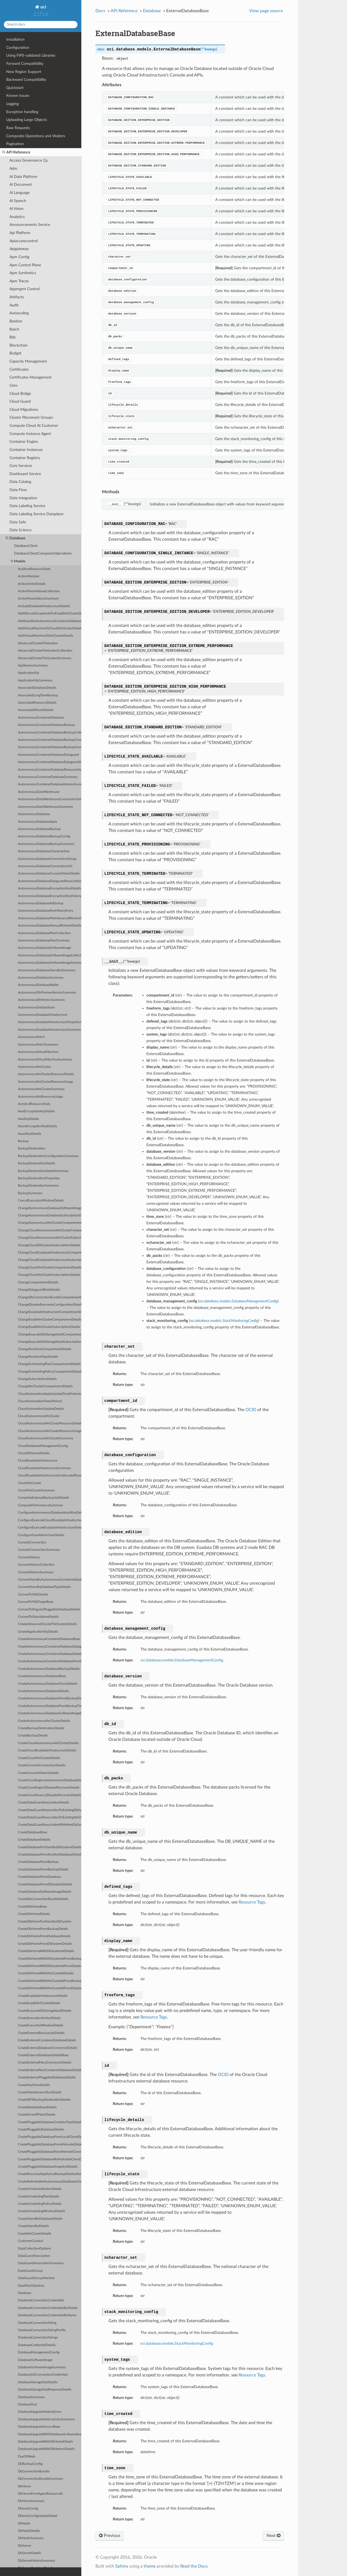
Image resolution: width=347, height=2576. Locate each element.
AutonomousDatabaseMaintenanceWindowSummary (49, 918)
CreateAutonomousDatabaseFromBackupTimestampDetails (49, 1705)
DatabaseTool (27, 2404)
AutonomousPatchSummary (38, 1044)
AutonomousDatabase (34, 814)
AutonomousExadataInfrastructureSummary (49, 1029)
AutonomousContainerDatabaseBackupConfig (49, 739)
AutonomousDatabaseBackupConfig (44, 836)
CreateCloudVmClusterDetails (39, 1758)
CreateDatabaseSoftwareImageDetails (44, 1891)
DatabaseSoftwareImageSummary (42, 2367)
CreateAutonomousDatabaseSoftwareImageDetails (49, 1713)
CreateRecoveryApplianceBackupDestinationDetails (49, 2174)
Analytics (17, 217)
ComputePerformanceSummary (40, 1505)
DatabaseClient (26, 546)
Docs (100, 11)
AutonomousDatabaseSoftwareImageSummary (49, 962)
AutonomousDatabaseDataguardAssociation (49, 881)
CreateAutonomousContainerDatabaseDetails (49, 1653)
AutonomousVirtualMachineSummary (45, 1059)
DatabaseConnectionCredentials (41, 2300)
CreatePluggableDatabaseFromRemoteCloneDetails (49, 2151)
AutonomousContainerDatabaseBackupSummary (49, 747)
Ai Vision (16, 209)
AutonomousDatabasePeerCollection (44, 933)
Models (18, 561)
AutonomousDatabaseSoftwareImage (44, 947)
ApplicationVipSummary (35, 680)
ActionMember (28, 576)
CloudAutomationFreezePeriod (40, 1401)
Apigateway (19, 249)
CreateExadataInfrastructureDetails (43, 1995)
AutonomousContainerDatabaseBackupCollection (49, 732)
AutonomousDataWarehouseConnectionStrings (49, 799)
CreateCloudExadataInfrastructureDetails (47, 1750)
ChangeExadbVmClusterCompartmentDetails (49, 1319)
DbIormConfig (28, 2508)
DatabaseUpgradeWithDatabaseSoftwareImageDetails (49, 2434)
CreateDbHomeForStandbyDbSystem (44, 1921)
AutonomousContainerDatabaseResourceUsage (49, 769)
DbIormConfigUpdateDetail (37, 2515)
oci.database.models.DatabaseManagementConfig (181, 1660)
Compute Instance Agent (30, 434)
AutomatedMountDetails (35, 710)
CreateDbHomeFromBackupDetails (43, 1928)
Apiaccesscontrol (23, 241)
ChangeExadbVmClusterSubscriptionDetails (49, 1326)
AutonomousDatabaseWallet (38, 984)
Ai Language (19, 193)
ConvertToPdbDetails (33, 1594)
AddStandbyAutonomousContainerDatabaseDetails (49, 621)
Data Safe (17, 522)
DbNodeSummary (31, 2538)
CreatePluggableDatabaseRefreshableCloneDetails (49, 2159)
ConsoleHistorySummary (35, 1572)
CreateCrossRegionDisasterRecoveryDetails (48, 1787)
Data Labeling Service (27, 506)
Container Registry (24, 458)
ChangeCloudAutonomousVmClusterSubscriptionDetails (49, 1237)
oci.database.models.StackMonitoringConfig (176, 2343)
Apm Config (19, 257)
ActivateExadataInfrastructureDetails (44, 606)
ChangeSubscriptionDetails (37, 1378)
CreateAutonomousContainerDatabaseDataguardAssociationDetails (49, 1646)
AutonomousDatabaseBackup (39, 829)
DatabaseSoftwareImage (35, 2360)
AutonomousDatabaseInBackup (40, 903)
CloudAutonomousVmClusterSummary (45, 1438)
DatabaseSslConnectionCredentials (43, 2374)
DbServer (24, 2545)
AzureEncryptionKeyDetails (37, 1126)
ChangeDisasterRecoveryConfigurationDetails (49, 1304)
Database (15, 538)
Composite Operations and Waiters (35, 136)
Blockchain (18, 345)
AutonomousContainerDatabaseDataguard (48, 754)
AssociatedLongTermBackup (38, 695)
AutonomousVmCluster (34, 1066)
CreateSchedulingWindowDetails (41, 2211)
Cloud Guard (20, 401)
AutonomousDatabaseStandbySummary (46, 970)
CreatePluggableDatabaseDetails (41, 2129)
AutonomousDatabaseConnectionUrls (45, 866)
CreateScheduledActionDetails (40, 2188)
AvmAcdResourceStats (34, 1104)
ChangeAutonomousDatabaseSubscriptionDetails (49, 1215)
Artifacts (16, 297)
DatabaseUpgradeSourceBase (39, 2426)
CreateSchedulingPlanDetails (38, 2196)
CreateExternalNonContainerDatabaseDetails (49, 2070)
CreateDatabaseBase (32, 1832)
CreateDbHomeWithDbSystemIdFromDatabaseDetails (49, 1966)
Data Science (20, 530)
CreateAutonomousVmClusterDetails (44, 1720)
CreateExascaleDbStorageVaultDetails (44, 2010)
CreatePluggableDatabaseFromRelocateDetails (49, 2144)
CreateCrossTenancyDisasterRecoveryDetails (49, 1795)
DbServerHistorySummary (36, 2560)
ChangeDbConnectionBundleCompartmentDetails (49, 1297)
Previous (109, 2535)
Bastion (15, 321)
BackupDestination (31, 1148)
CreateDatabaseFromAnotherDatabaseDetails (49, 1854)
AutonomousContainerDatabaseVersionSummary (49, 784)
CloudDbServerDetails (34, 1453)
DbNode (24, 2523)
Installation (15, 39)
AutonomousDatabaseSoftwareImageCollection (49, 955)
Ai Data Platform (23, 177)
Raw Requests (18, 128)
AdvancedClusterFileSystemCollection (45, 650)
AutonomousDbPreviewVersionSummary (47, 992)
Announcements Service (29, 225)
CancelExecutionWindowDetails (41, 1200)
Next (273, 2535)
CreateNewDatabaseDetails (37, 2107)
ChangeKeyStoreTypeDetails (38, 1356)
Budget (15, 353)
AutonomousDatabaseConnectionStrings (47, 858)
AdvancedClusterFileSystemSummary (44, 658)
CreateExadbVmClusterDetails (39, 2003)
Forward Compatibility (24, 64)
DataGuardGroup (30, 2270)
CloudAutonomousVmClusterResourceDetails (49, 1423)
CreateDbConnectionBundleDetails (43, 1899)
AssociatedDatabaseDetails (37, 687)
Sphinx (121, 2566)
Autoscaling (19, 313)
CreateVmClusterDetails (34, 2233)
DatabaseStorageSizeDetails (37, 2382)
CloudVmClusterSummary (36, 1490)
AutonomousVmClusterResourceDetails (46, 1074)
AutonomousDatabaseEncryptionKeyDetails (49, 888)
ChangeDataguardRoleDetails (39, 1289)
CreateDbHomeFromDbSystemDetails (45, 1943)
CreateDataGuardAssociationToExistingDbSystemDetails (49, 1810)
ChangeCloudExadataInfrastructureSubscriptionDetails (49, 1259)
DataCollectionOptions (34, 2248)
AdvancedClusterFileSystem (38, 643)
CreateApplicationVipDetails (38, 1631)
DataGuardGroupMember (36, 2278)
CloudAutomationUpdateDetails (41, 1408)
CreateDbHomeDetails (34, 1913)
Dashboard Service (25, 474)
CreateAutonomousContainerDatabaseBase (49, 1639)
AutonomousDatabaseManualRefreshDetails (49, 925)
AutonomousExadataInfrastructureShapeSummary (49, 1022)
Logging (12, 104)
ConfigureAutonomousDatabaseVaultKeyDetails (49, 1512)
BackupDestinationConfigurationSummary (48, 1156)
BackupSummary (30, 1193)
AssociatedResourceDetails (37, 702)
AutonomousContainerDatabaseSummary (48, 777)
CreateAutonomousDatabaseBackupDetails (49, 1668)
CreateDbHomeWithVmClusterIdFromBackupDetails (49, 1980)
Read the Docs (194, 2566)
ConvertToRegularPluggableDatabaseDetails (49, 1609)
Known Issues (17, 96)
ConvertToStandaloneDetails (38, 1616)
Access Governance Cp (28, 160)
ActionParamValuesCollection (39, 591)
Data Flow (18, 490)
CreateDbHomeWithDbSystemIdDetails (46, 1951)
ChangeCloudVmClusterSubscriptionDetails (49, 1274)
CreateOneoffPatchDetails (36, 2114)
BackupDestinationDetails (36, 1163)
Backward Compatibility (26, 80)
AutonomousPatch (31, 1037)
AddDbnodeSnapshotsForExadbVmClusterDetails (49, 613)
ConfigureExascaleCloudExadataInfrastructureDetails (49, 1520)
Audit (13, 305)
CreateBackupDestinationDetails (41, 1728)
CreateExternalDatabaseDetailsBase (43, 2055)
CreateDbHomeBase (32, 1906)
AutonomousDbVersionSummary (41, 999)
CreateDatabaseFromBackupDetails (43, 1869)
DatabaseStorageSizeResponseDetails (44, 2389)
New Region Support (23, 72)
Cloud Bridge (20, 394)
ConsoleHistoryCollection (36, 1564)
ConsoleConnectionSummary (39, 1549)
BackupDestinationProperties (39, 1178)
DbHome (24, 2486)
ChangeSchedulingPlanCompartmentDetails (49, 1364)
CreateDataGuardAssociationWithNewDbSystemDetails (49, 1824)
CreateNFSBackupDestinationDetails (44, 2099)
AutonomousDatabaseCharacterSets (44, 851)
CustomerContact (30, 2240)
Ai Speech (17, 201)
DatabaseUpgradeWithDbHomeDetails (45, 2441)
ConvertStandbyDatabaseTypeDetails (44, 1586)
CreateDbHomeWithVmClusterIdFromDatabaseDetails (49, 1988)
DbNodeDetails (29, 2530)
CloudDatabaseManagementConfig (43, 1445)
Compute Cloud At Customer (33, 426)
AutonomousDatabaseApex (37, 821)
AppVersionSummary (33, 665)
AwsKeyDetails (28, 1118)
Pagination (15, 144)
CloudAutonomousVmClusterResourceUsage (49, 1431)
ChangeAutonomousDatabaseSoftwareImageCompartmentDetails (49, 1208)
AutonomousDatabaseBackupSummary (46, 843)
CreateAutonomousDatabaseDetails (43, 1691)
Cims (13, 385)
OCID (250, 1410)
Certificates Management (30, 377)
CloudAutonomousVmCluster (39, 1416)
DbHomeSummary (31, 2501)
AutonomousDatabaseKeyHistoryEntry (45, 910)
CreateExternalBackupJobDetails (41, 2033)
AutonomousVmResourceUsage (40, 1096)
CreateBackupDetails (33, 1735)
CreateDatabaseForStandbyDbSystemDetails (49, 1847)
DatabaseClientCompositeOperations (43, 553)
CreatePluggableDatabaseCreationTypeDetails (49, 2122)
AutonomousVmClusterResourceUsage (45, 1081)
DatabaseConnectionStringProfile (42, 2330)
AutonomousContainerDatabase (41, 717)
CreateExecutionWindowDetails (40, 2025)
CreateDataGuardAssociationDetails (43, 1802)
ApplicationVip (28, 672)
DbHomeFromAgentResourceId (40, 2493)
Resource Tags (252, 1902)
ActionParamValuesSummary (38, 598)
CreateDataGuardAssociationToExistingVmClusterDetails (49, 1817)
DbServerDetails (29, 2553)
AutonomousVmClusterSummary (41, 1089)
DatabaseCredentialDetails (37, 2345)
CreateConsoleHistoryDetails (38, 1772)
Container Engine (23, 442)
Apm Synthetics (22, 273)
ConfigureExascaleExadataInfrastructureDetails (49, 1527)
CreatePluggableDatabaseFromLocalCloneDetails (49, 2136)
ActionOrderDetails (32, 583)
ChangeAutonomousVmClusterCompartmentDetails (49, 1222)
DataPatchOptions (31, 2285)
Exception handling (22, 112)
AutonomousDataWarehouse (38, 791)
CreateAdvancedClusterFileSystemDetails (47, 1624)
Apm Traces (19, 281)
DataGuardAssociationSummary (41, 2263)
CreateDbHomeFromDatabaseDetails (44, 1936)
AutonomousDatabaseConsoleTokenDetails (49, 873)
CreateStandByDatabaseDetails (40, 2218)
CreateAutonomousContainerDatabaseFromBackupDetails (49, 1661)
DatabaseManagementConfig (38, 2352)
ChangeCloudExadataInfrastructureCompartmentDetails (49, 1252)
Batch (14, 329)
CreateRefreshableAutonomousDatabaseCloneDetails (49, 2181)
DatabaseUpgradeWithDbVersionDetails (46, 2448)
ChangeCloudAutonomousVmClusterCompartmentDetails (49, 1230)
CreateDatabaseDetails (34, 1839)
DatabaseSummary (31, 2397)
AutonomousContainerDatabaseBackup (46, 724)
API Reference (16, 152)
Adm (13, 168)
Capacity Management (28, 361)
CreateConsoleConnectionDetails (41, 1765)
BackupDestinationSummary (38, 1185)
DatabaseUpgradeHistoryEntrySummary (46, 2419)
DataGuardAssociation (34, 2255)
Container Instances (26, 450)
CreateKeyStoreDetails (34, 2085)
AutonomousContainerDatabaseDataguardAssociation (49, 762)
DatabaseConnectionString (37, 2322)
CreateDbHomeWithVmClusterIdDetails (46, 1973)
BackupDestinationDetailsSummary (43, 1171)
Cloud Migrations (23, 410)
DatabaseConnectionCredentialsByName (47, 2315)
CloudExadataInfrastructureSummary (44, 1468)
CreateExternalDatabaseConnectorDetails (47, 2047)
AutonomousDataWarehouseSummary (45, 806)
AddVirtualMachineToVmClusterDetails (45, 635)
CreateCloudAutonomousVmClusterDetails (48, 1743)
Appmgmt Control (24, 289)
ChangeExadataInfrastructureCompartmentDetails (49, 1312)
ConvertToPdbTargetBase (35, 1601)
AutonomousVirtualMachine (38, 1051)
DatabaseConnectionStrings (38, 2337)
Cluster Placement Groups (31, 417)
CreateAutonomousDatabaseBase (42, 1676)
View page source (266, 11)
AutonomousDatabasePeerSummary (44, 940)
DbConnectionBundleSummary (40, 2478)
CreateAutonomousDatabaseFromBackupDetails (49, 1698)
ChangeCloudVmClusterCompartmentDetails (49, 1267)
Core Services (20, 466)
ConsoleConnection (32, 1542)
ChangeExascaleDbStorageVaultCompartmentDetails (49, 1334)
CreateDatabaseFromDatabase (39, 1876)
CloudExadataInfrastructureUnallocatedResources (49, 1475)
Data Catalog (20, 482)
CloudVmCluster (29, 1483)
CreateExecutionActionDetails (39, 2018)
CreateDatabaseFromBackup (38, 1861)
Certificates (18, 369)
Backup (23, 1141)
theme (150, 2566)
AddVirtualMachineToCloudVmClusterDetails (49, 628)
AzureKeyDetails (29, 1133)
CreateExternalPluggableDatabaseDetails (47, 2077)
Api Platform (19, 233)
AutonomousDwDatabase (36, 1007)
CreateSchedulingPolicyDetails (40, 2203)
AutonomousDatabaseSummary (40, 977)
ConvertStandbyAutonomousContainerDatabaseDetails (49, 1579)
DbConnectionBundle (33, 2471)
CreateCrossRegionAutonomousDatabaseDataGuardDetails (49, 1780)
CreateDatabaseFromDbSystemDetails (45, 1884)
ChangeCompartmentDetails (38, 1282)
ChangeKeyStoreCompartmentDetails (44, 1349)
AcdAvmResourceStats (34, 569)
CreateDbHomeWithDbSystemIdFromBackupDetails (49, 1958)
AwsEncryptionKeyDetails (36, 1111)
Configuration (17, 48)
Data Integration (23, 498)
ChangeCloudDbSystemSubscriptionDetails (49, 1245)
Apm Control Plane (25, 265)
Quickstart (15, 88)
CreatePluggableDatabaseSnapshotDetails (48, 2166)
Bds (12, 337)
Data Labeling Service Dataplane (36, 514)
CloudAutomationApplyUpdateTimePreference (49, 1393)
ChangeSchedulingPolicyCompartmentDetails (49, 1371)
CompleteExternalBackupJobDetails (43, 1497)
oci (42, 7)
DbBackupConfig (30, 2463)
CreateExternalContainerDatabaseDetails (47, 2040)
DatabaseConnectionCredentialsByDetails (48, 2307)
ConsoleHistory (29, 1557)
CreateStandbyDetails (33, 2226)
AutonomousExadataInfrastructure (42, 1014)
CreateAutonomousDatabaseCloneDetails (47, 1683)
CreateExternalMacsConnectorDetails (44, 2062)
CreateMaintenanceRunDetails (40, 2092)
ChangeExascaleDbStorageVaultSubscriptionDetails (49, 1341)
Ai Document (20, 184)
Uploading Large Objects (26, 120)
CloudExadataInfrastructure (37, 1460)
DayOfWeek (26, 2456)
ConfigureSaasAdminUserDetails (41, 1535)
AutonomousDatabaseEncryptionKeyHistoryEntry (49, 896)
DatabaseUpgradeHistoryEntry (39, 2411)
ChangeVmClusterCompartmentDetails (45, 1386)
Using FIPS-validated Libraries (30, 55)
